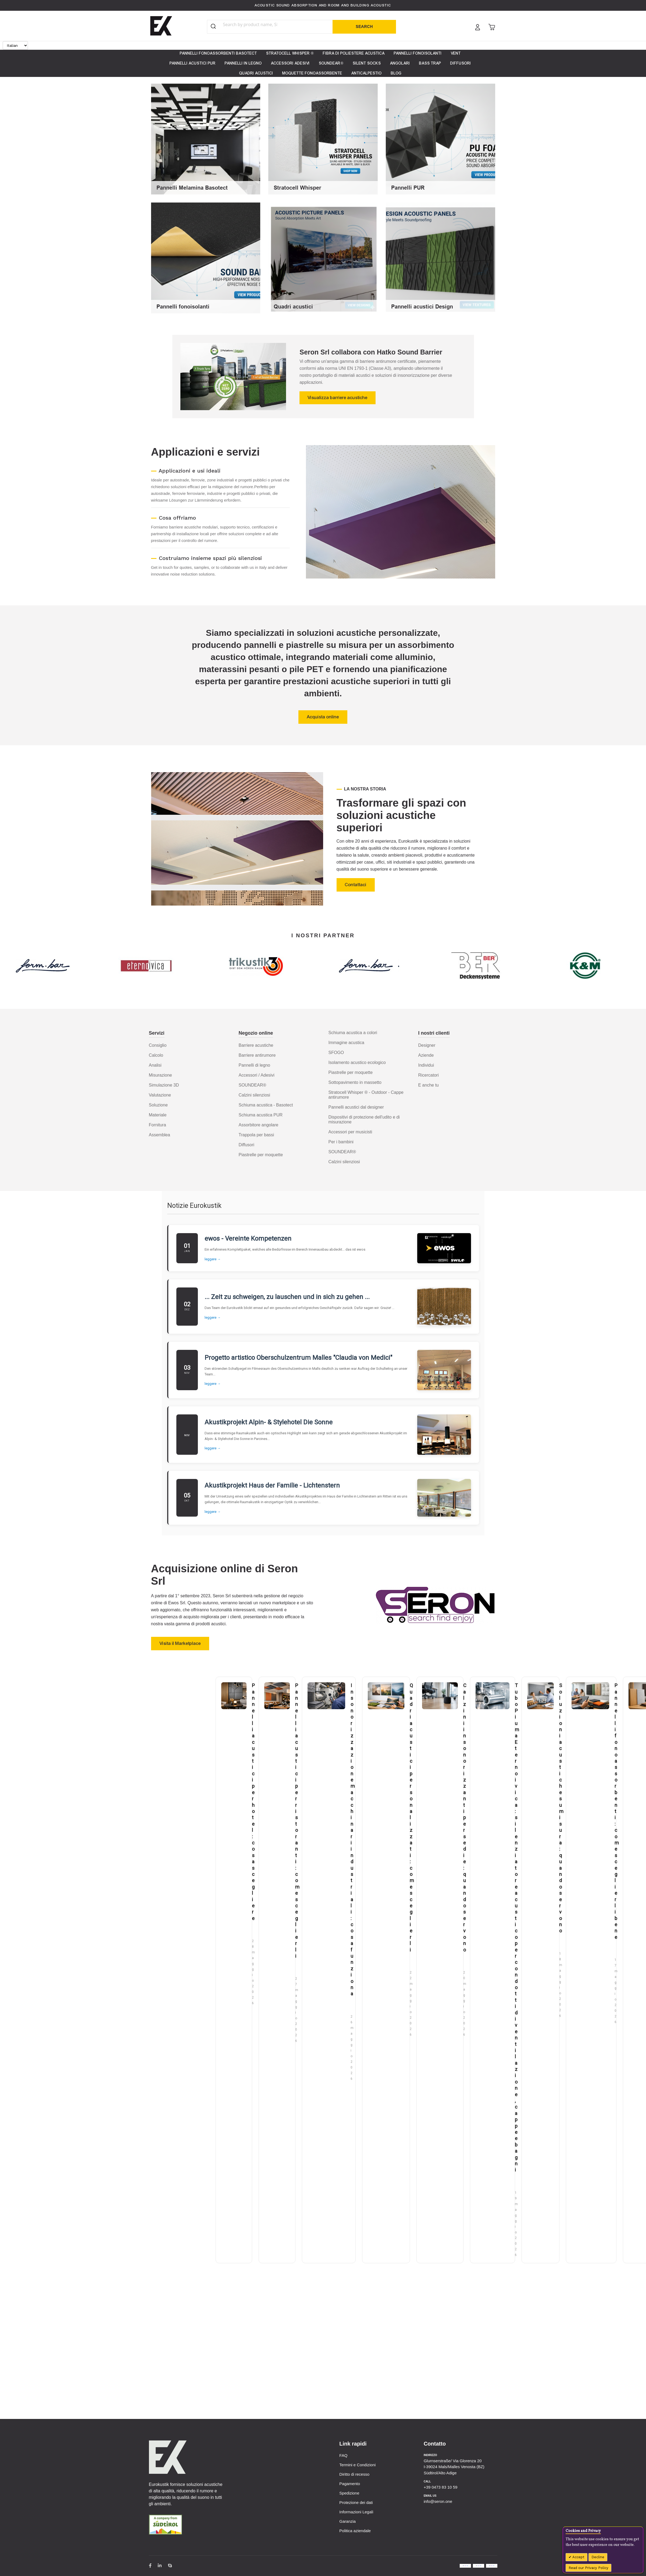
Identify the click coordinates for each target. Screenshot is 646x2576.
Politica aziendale (355, 2530)
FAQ (343, 2455)
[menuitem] (218, 53)
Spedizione (349, 2493)
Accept (578, 2557)
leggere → (213, 1259)
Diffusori (246, 1144)
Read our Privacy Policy (588, 2568)
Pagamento (349, 2483)
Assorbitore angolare (259, 1125)
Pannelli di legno (254, 1065)
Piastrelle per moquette (261, 1154)
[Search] (364, 27)
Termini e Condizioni (357, 2465)
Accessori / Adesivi (256, 1075)
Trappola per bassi (256, 1135)
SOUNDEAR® (252, 1085)
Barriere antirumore (257, 1055)
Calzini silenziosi (254, 1095)
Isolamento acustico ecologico (357, 1062)
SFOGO (336, 1052)
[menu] (323, 63)
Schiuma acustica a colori (353, 1032)
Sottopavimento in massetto (355, 1082)
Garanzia (347, 2521)
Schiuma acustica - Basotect (266, 1105)
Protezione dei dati (356, 2502)
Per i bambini (341, 1142)
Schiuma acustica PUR (261, 1115)
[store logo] (161, 26)
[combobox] (261, 24)
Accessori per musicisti (350, 1132)
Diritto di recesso (354, 2474)
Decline (597, 2557)
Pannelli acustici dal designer (356, 1107)
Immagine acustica (346, 1042)
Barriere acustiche (256, 1045)
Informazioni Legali (356, 2512)
